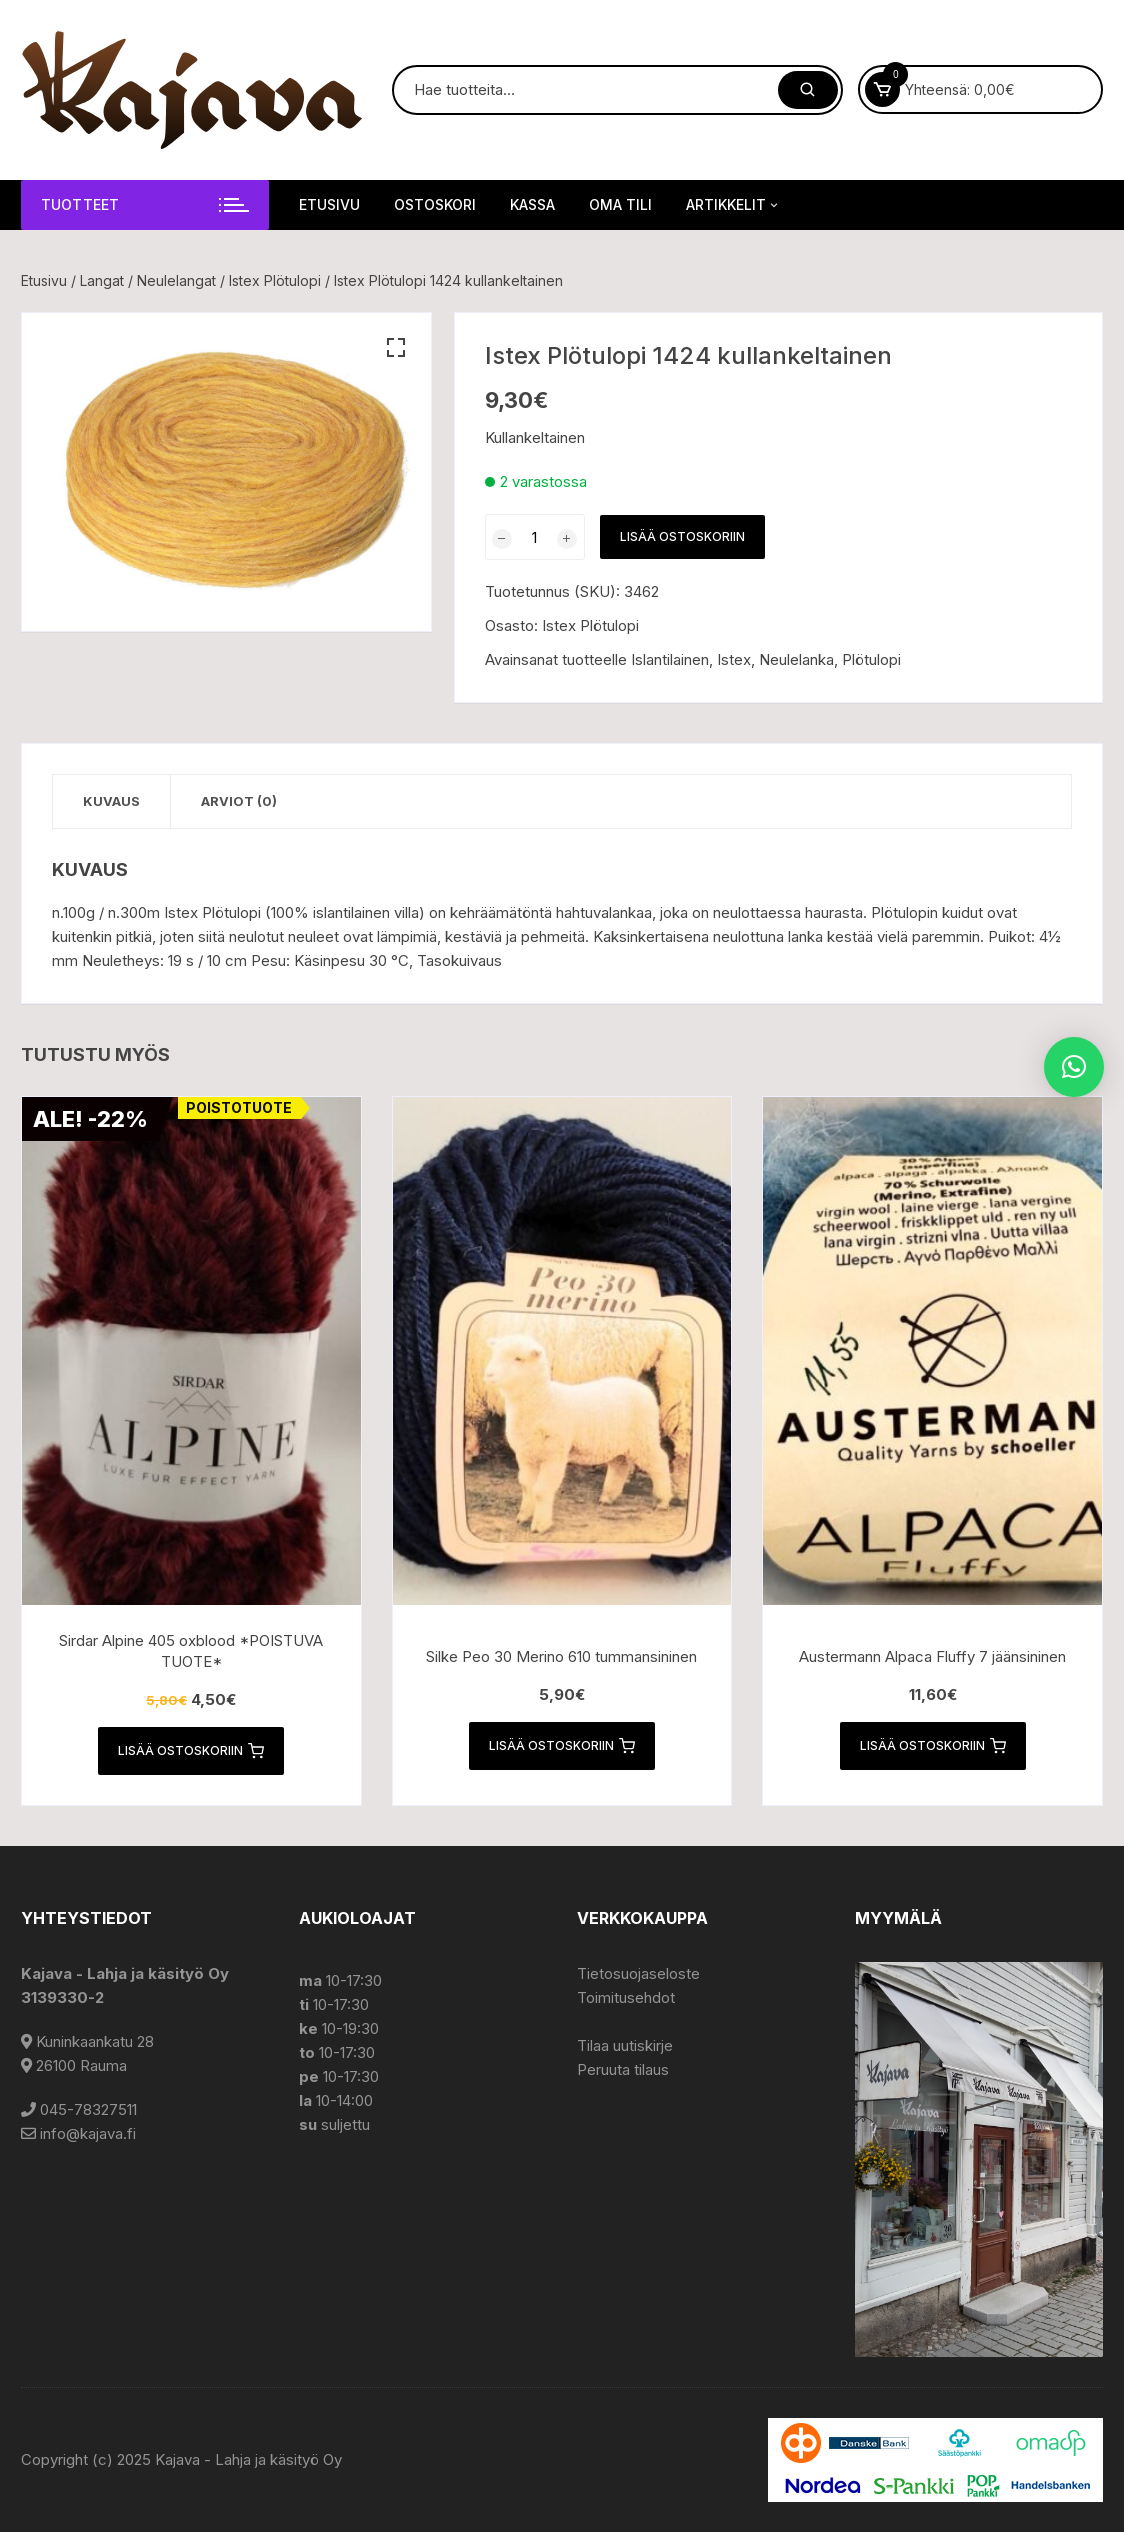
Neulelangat (176, 280)
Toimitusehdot (626, 1997)
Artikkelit (733, 205)
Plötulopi (871, 659)
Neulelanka (796, 659)
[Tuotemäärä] (535, 537)
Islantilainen (670, 659)
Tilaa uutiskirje (625, 2045)
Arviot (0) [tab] (239, 801)
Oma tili (620, 204)
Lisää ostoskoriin (682, 536)
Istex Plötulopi (275, 280)
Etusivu (329, 204)
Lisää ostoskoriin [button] (191, 1751)
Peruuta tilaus (623, 2069)
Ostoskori (435, 204)
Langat (102, 280)
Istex (734, 659)
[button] (396, 348)
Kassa (532, 204)
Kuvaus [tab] (111, 801)
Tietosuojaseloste (638, 1973)
